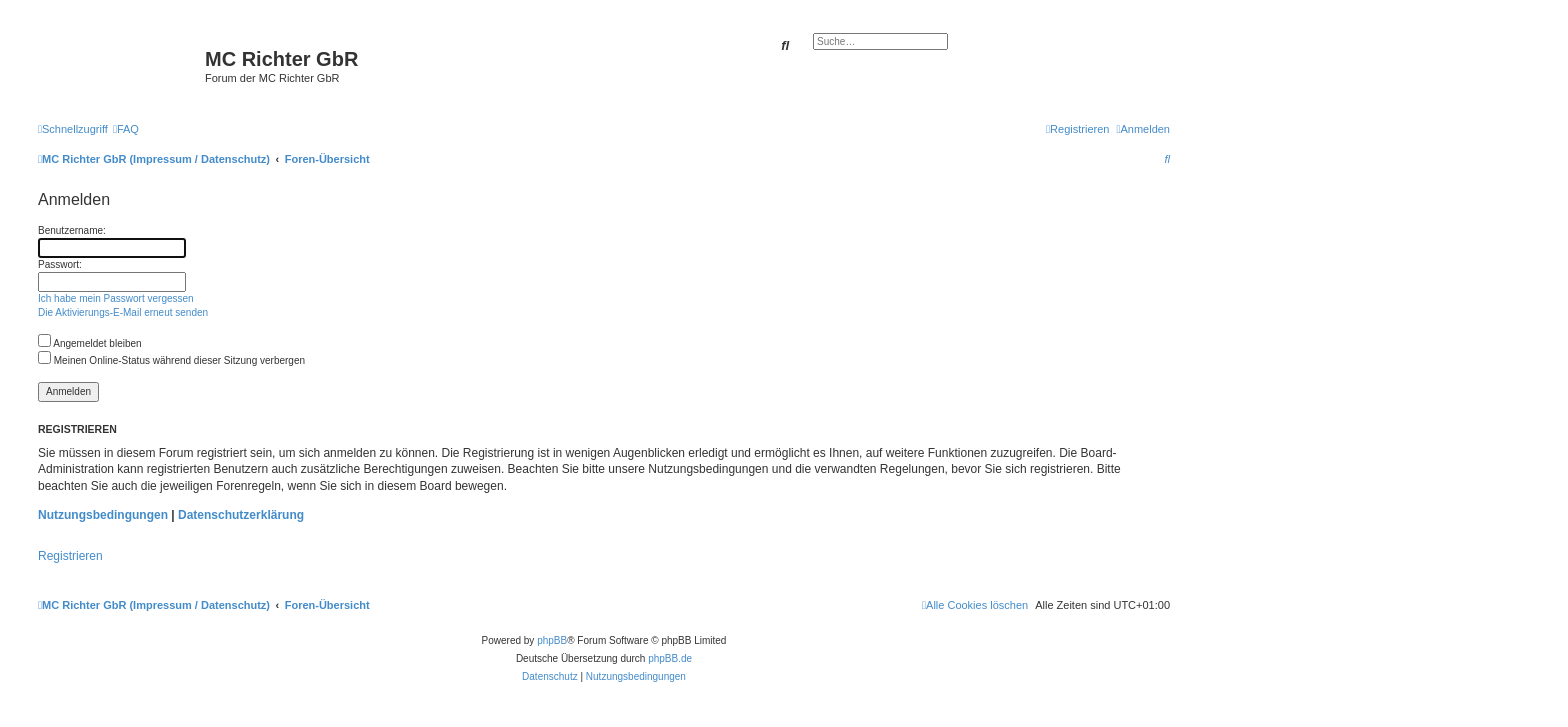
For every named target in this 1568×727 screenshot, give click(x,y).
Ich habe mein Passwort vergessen (116, 298)
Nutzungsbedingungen (103, 515)
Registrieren (70, 556)
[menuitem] (126, 129)
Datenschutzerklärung (241, 515)
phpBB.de (670, 658)
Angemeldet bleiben (90, 343)
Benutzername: (72, 230)
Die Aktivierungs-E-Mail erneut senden (123, 312)
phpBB (552, 640)
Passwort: (60, 264)
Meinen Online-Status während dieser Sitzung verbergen (171, 360)
